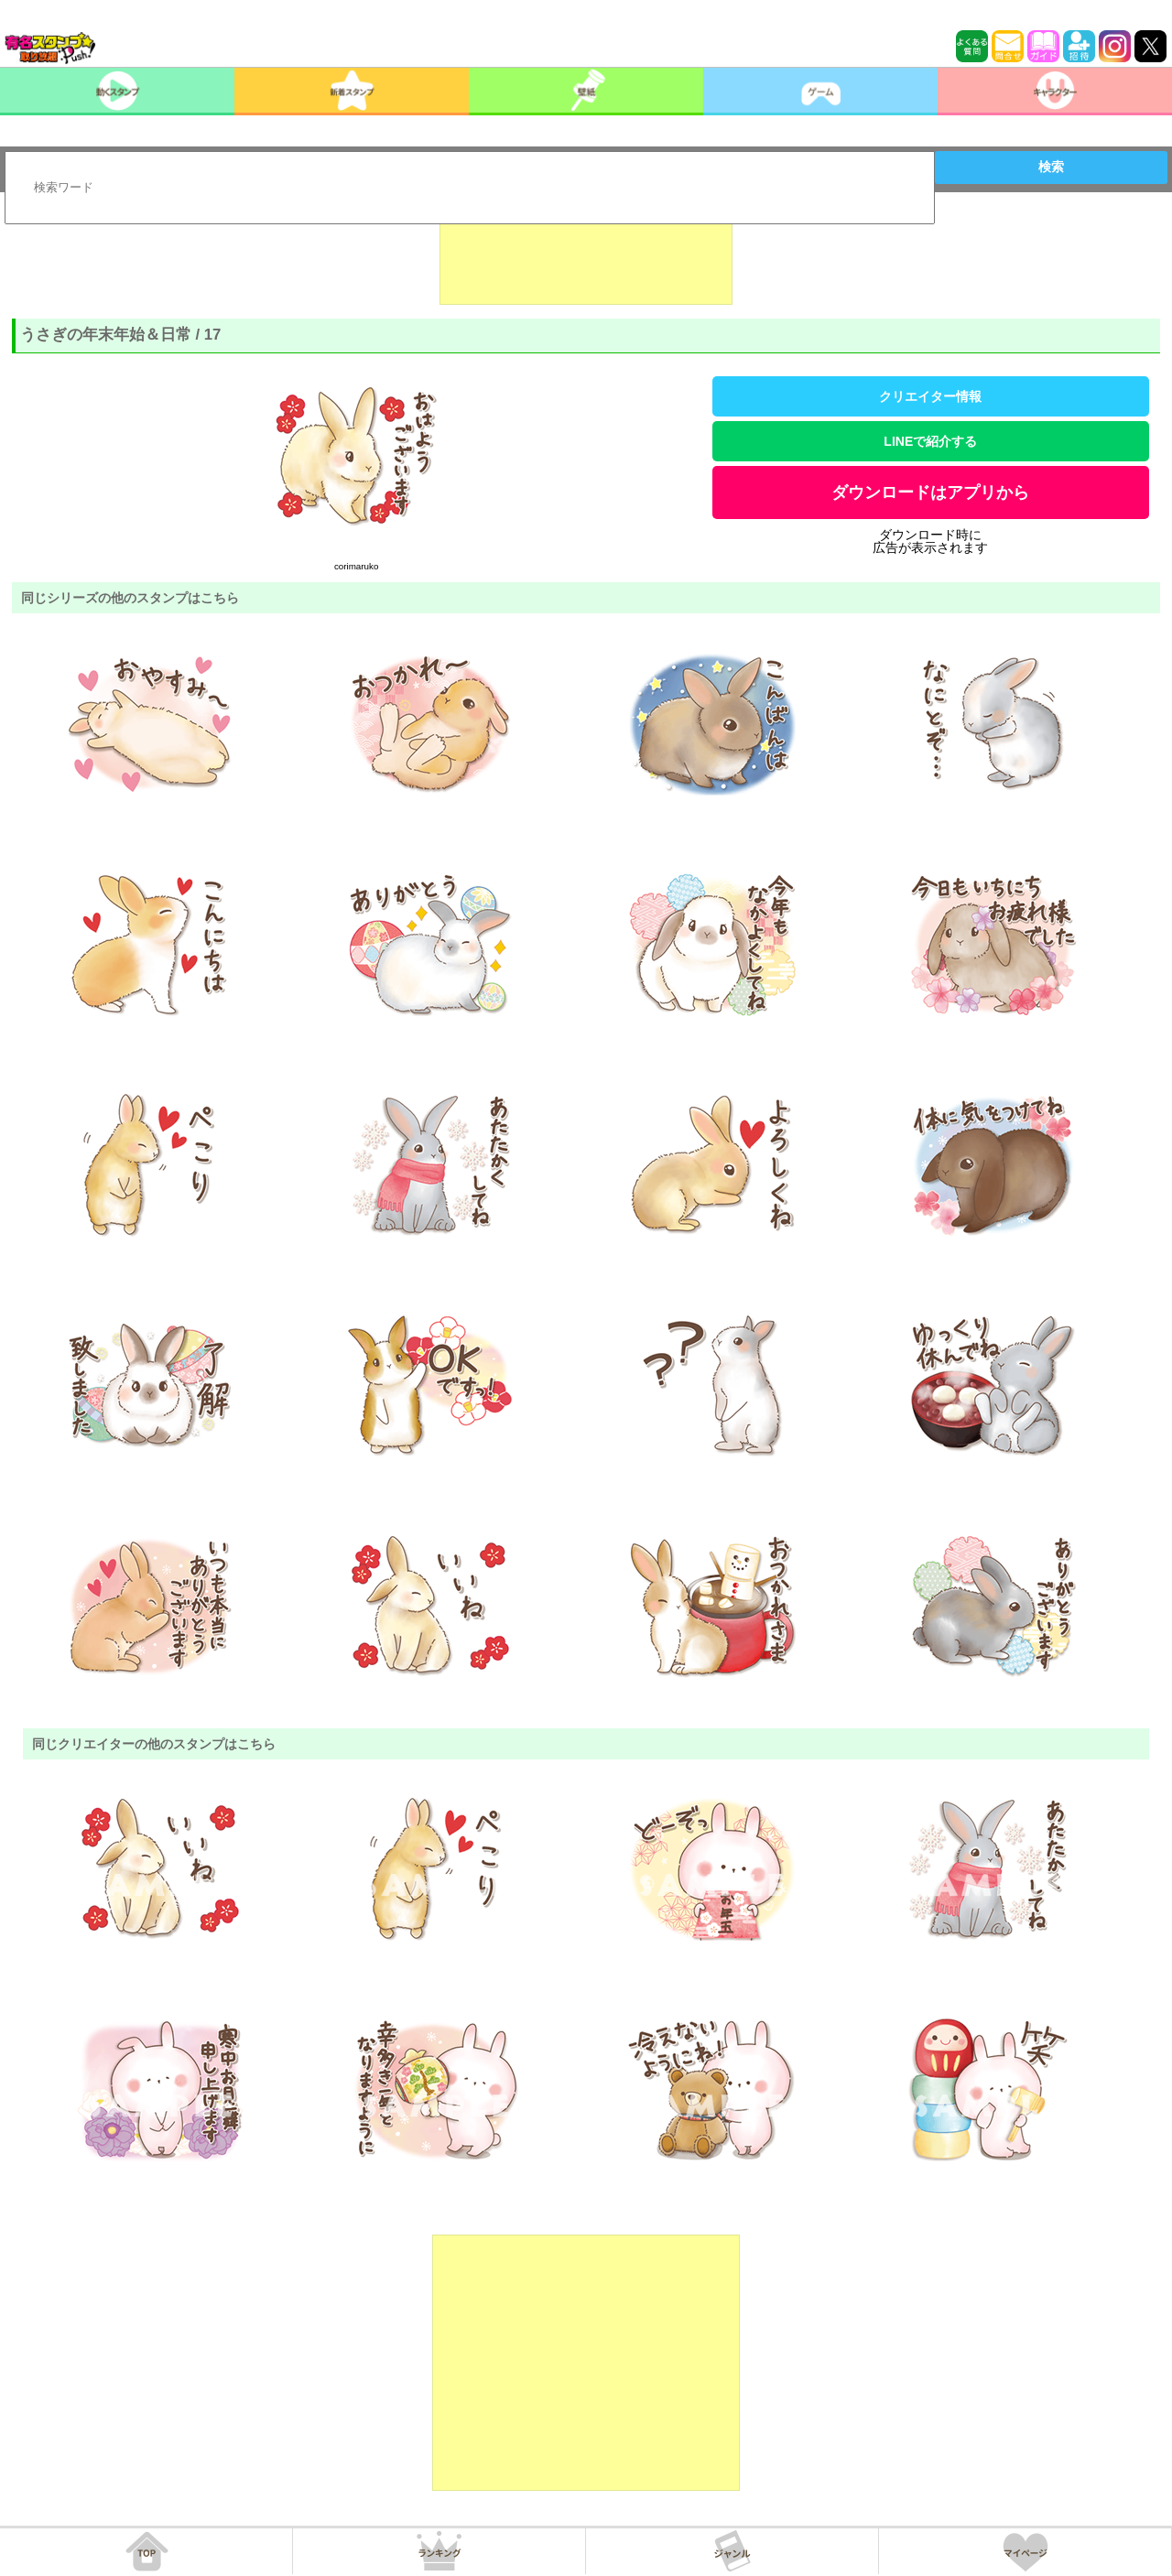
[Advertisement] (586, 259)
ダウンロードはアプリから (930, 492)
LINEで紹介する (930, 441)
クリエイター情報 (930, 396)
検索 (1051, 166)
